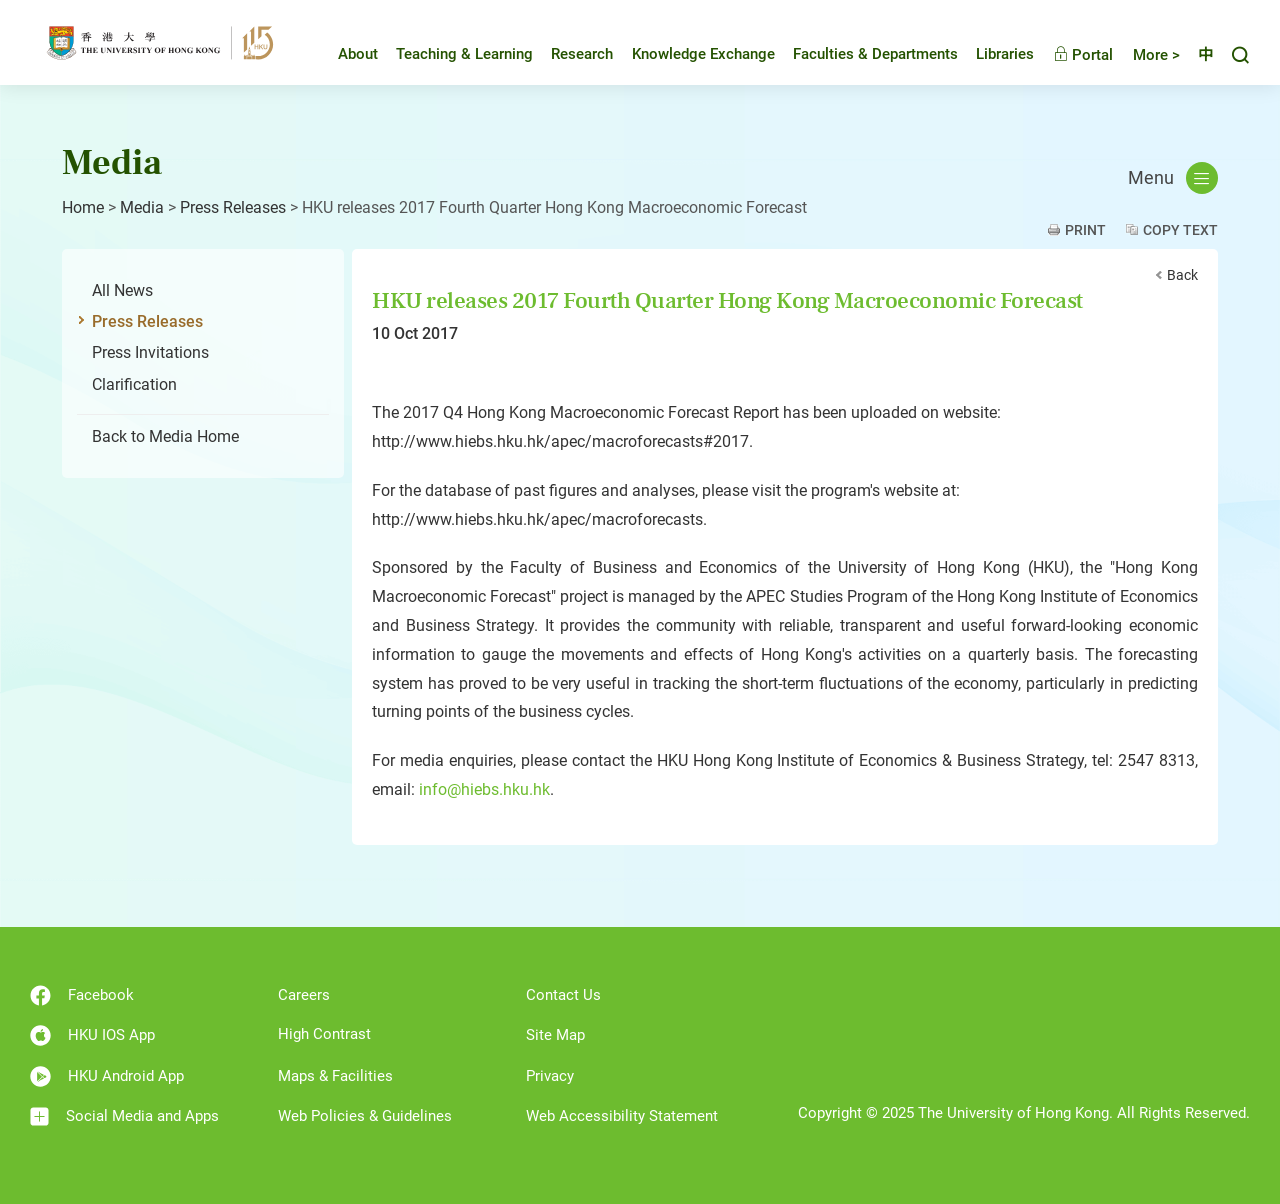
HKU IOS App (92, 1035)
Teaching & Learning (449, 54)
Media (142, 207)
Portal (1068, 55)
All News (122, 290)
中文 (1198, 55)
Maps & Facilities (335, 1076)
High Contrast (324, 1034)
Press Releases (233, 207)
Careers (304, 995)
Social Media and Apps (124, 1116)
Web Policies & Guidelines (365, 1116)
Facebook (82, 995)
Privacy (550, 1076)
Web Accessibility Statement (622, 1116)
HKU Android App (107, 1076)
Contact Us (563, 995)
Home (83, 207)
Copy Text (1180, 230)
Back (1182, 275)
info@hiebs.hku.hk (484, 789)
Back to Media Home (165, 436)
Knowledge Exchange (688, 54)
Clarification (134, 384)
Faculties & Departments (860, 54)
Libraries (990, 54)
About (343, 54)
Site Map (555, 1035)
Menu (1173, 178)
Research (567, 54)
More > (1141, 55)
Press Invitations (150, 352)
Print (1085, 230)
